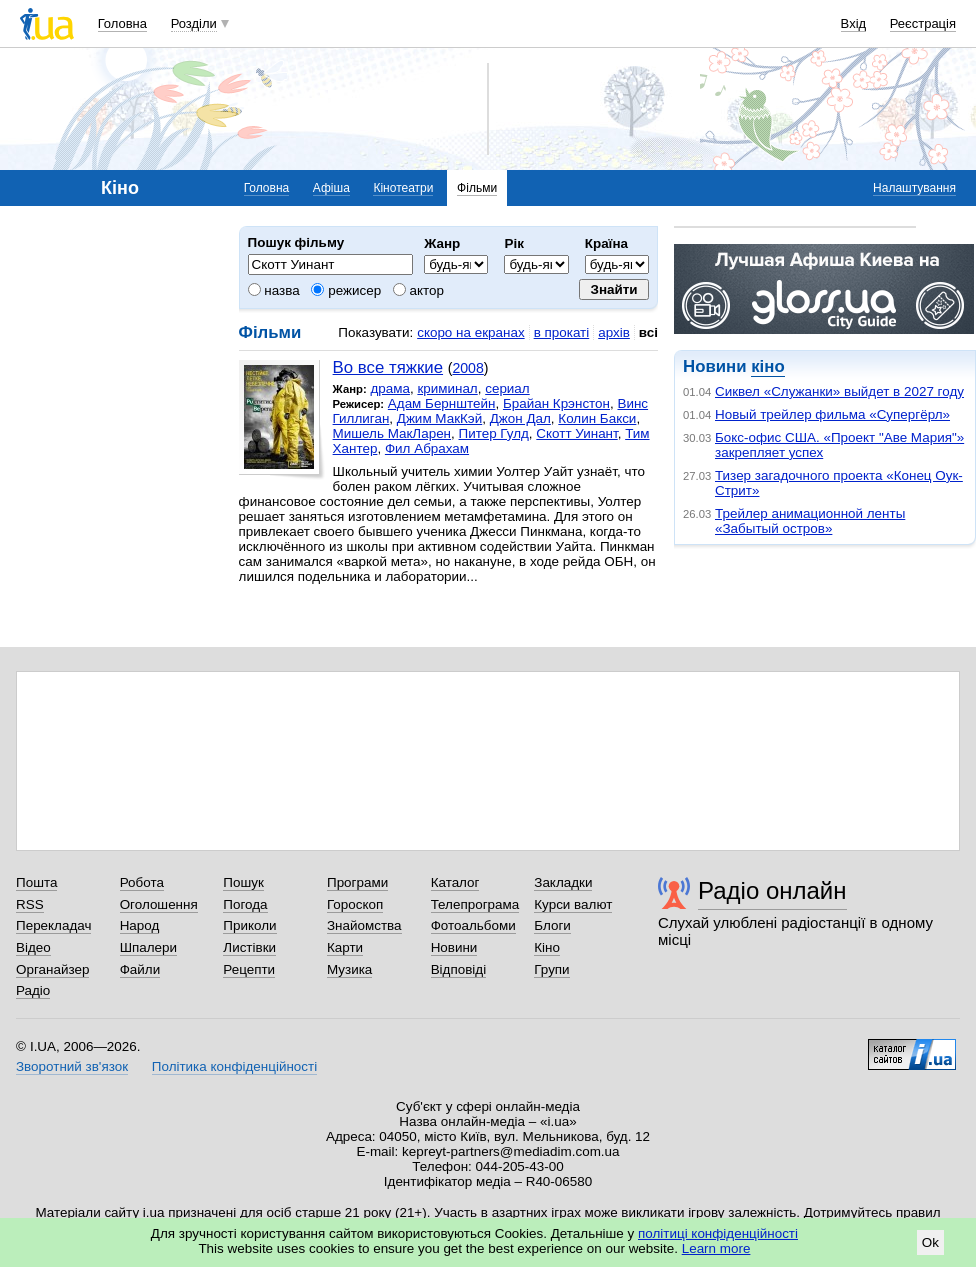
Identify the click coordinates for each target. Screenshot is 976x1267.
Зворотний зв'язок (72, 1066)
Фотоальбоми (473, 925)
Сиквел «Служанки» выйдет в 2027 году (839, 391)
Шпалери (148, 947)
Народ (140, 925)
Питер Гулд (494, 433)
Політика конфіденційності (234, 1066)
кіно (767, 366)
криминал (447, 388)
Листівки (249, 947)
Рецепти (249, 969)
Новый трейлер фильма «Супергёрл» (832, 414)
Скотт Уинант (576, 433)
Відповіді (459, 969)
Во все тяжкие (388, 367)
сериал (507, 388)
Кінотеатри (403, 188)
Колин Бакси (597, 418)
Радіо (33, 990)
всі (648, 332)
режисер (346, 290)
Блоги (552, 925)
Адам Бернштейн (442, 403)
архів (614, 332)
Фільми (477, 188)
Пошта (36, 882)
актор (418, 290)
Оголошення (159, 904)
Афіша (331, 188)
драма (390, 388)
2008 (467, 368)
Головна (122, 23)
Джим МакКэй (439, 418)
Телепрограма (475, 904)
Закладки (563, 882)
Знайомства (364, 925)
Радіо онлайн (772, 890)
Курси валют (573, 904)
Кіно (547, 947)
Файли (140, 969)
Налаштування (914, 188)
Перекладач (53, 925)
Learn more (716, 1248)
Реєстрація (923, 23)
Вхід (854, 23)
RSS (30, 904)
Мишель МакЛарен (392, 433)
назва (274, 290)
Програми (357, 882)
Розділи (194, 23)
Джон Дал (520, 418)
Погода (245, 904)
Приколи (249, 925)
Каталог (455, 882)
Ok (930, 1242)
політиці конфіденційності (718, 1233)
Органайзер (52, 969)
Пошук (243, 882)
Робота (142, 882)
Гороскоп (355, 904)
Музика (349, 969)
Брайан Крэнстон (556, 403)
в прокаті (562, 332)
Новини (454, 947)
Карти (345, 947)
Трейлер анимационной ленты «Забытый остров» (810, 521)
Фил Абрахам (427, 448)
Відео (33, 947)
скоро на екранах (470, 332)
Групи (551, 969)
